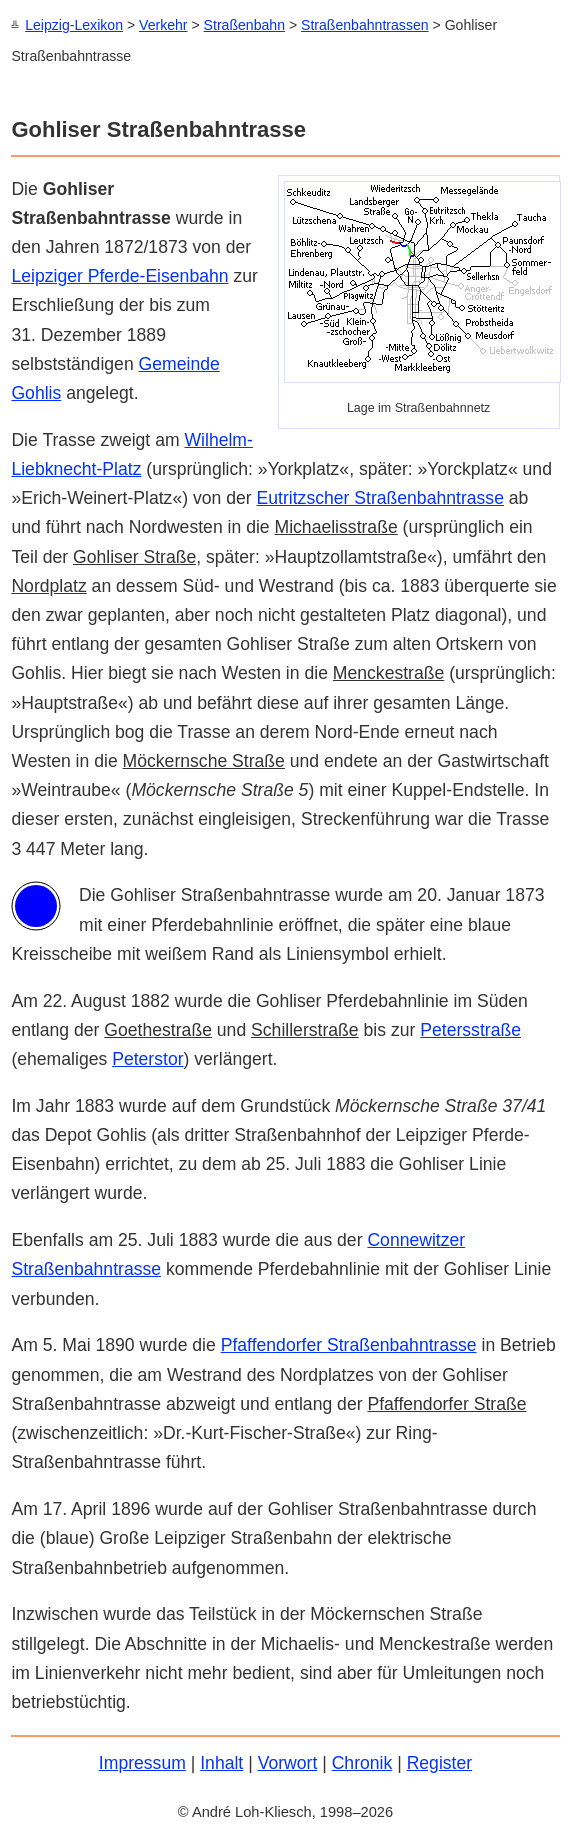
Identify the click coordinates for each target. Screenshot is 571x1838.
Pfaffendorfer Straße (446, 1403)
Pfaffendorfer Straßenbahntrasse (349, 1344)
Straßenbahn (244, 25)
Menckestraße (388, 672)
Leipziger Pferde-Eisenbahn (119, 275)
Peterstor (147, 1058)
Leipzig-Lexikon (74, 25)
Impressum (142, 1762)
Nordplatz (48, 585)
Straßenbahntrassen (365, 25)
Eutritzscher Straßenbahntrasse (380, 497)
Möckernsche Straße (204, 760)
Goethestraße (158, 1029)
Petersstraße (470, 1029)
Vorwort (288, 1762)
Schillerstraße (305, 1029)
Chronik (362, 1762)
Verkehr (163, 25)
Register (440, 1762)
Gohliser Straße (134, 556)
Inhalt (221, 1762)
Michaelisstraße (336, 526)
